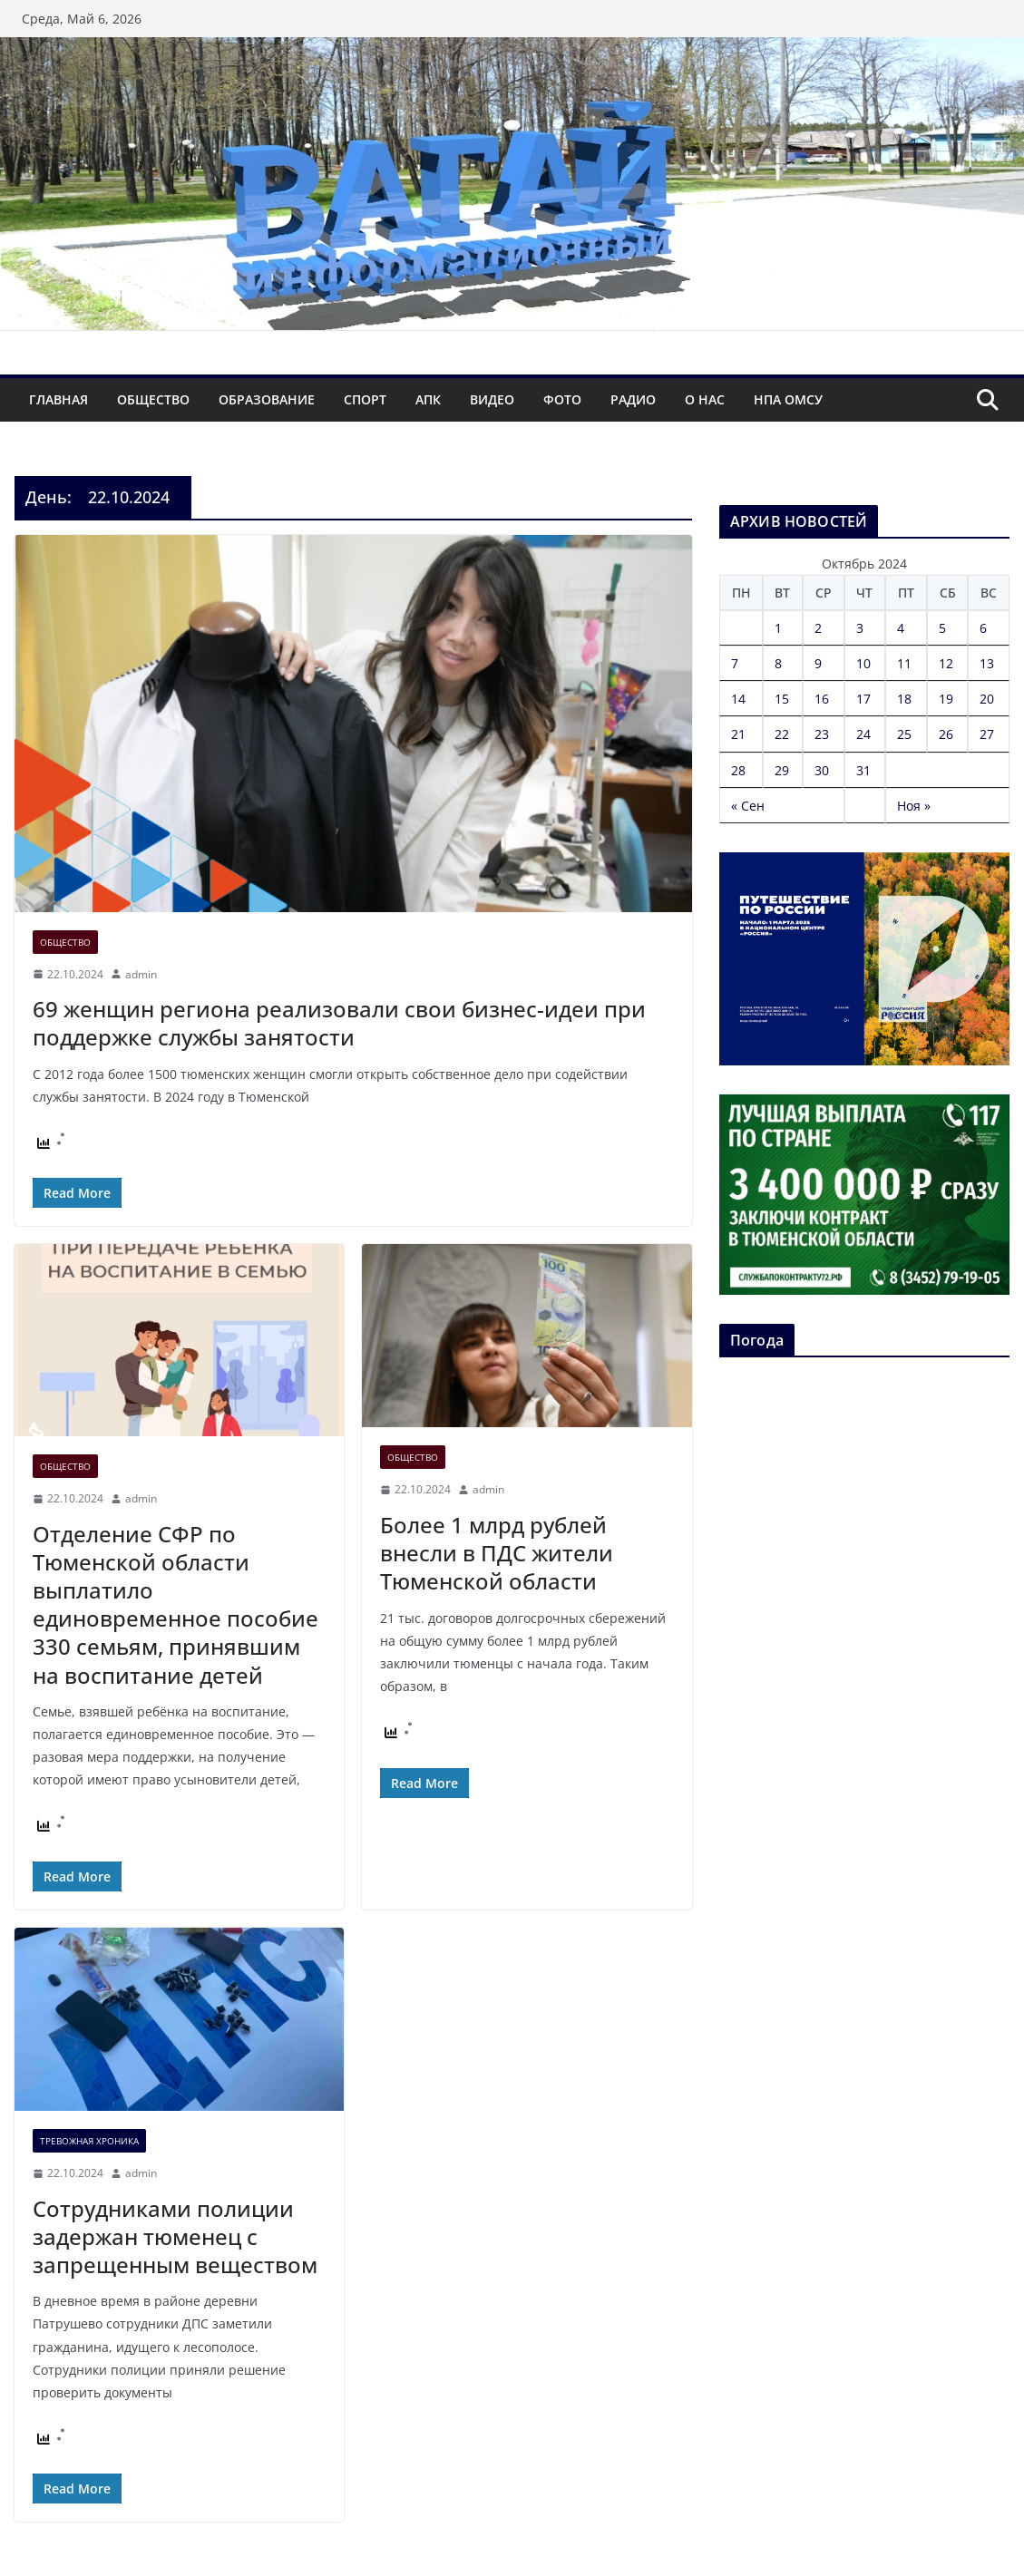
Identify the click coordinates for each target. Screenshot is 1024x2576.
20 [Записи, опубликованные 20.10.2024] (987, 698)
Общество (153, 399)
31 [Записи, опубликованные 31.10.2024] (863, 770)
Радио (633, 399)
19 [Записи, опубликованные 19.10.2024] (946, 698)
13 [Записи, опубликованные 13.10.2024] (987, 663)
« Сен (748, 805)
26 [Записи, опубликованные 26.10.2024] (946, 734)
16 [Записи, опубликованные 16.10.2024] (821, 698)
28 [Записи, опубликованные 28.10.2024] (738, 770)
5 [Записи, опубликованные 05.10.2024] (942, 628)
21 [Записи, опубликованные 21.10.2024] (738, 734)
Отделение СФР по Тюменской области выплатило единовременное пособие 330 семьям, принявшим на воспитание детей (175, 1604)
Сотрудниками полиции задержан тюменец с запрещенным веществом (175, 2236)
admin (141, 974)
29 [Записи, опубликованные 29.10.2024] (782, 770)
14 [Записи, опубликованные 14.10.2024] (738, 698)
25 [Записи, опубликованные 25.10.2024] (904, 734)
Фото (562, 399)
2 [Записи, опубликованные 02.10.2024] (818, 628)
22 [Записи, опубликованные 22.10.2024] (782, 734)
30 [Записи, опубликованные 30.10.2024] (821, 770)
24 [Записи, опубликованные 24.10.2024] (863, 734)
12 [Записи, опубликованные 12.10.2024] (946, 663)
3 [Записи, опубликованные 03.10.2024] (859, 628)
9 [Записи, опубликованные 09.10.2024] (818, 663)
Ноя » (914, 805)
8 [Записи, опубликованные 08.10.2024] (778, 663)
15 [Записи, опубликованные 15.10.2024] (782, 698)
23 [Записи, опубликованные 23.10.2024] (821, 734)
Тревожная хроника (89, 2140)
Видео (492, 399)
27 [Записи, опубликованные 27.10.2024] (987, 734)
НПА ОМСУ (788, 399)
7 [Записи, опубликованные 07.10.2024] (734, 663)
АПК (428, 399)
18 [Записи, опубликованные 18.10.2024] (904, 698)
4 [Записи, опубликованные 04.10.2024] (900, 628)
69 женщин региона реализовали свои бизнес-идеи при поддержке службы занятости (339, 1023)
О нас (705, 399)
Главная (58, 399)
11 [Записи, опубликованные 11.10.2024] (904, 663)
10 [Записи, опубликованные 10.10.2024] (863, 663)
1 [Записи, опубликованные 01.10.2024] (778, 628)
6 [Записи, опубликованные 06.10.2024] (983, 628)
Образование (267, 399)
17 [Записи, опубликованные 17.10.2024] (863, 698)
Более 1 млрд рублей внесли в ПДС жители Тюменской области (496, 1553)
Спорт (365, 399)
